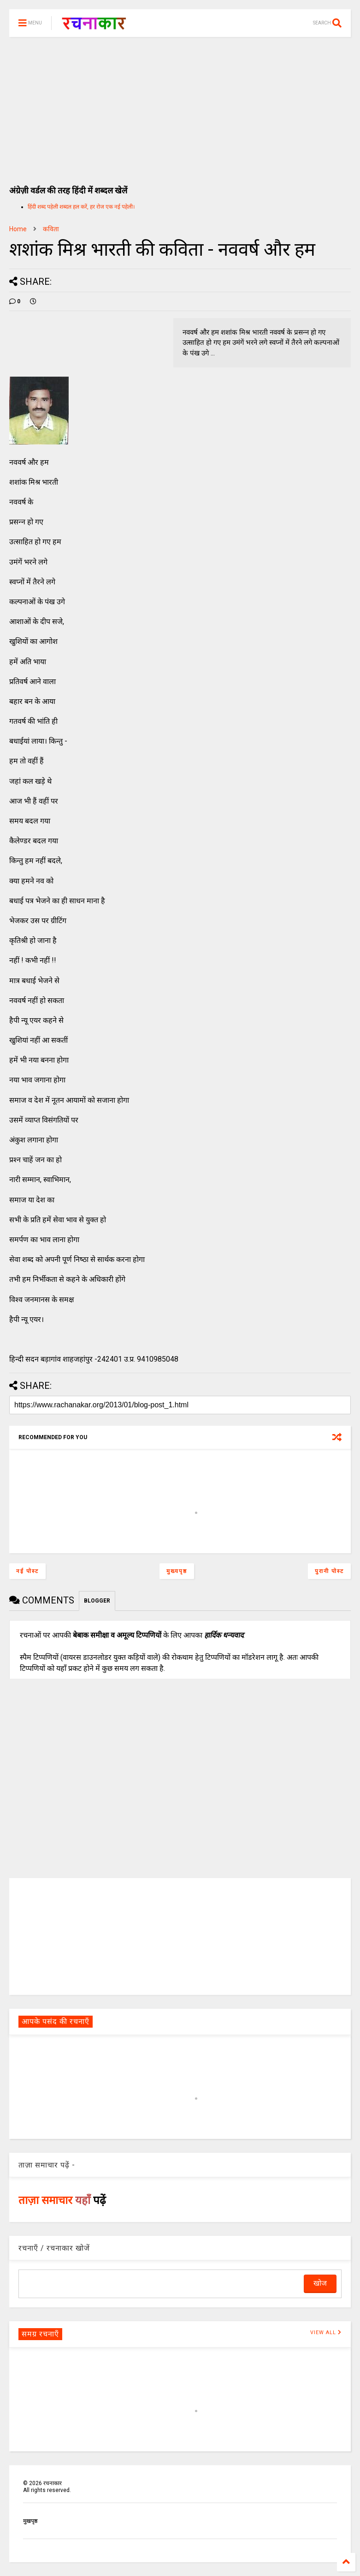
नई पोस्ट (27, 1571)
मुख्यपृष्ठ (176, 1571)
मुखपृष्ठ (30, 2521)
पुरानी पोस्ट (329, 1571)
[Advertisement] (180, 106)
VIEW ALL (326, 2333)
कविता (51, 229)
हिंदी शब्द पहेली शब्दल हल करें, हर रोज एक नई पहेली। (81, 207)
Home (18, 229)
